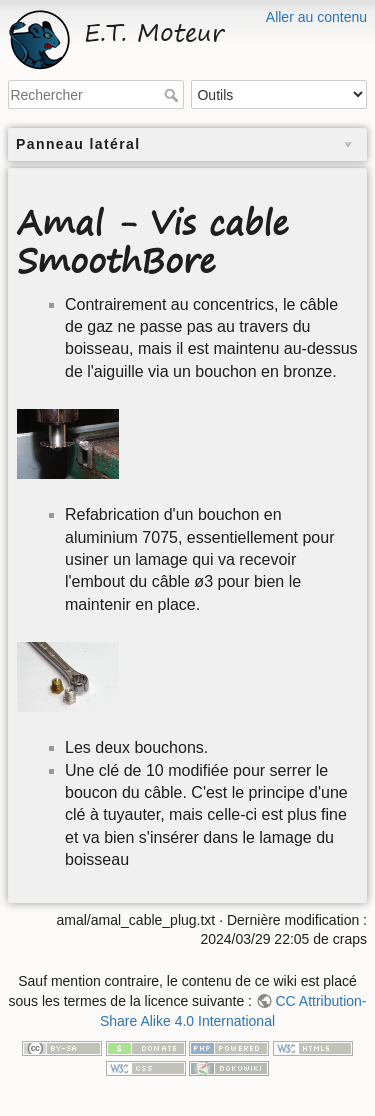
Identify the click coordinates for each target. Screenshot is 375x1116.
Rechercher (173, 95)
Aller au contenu (316, 17)
